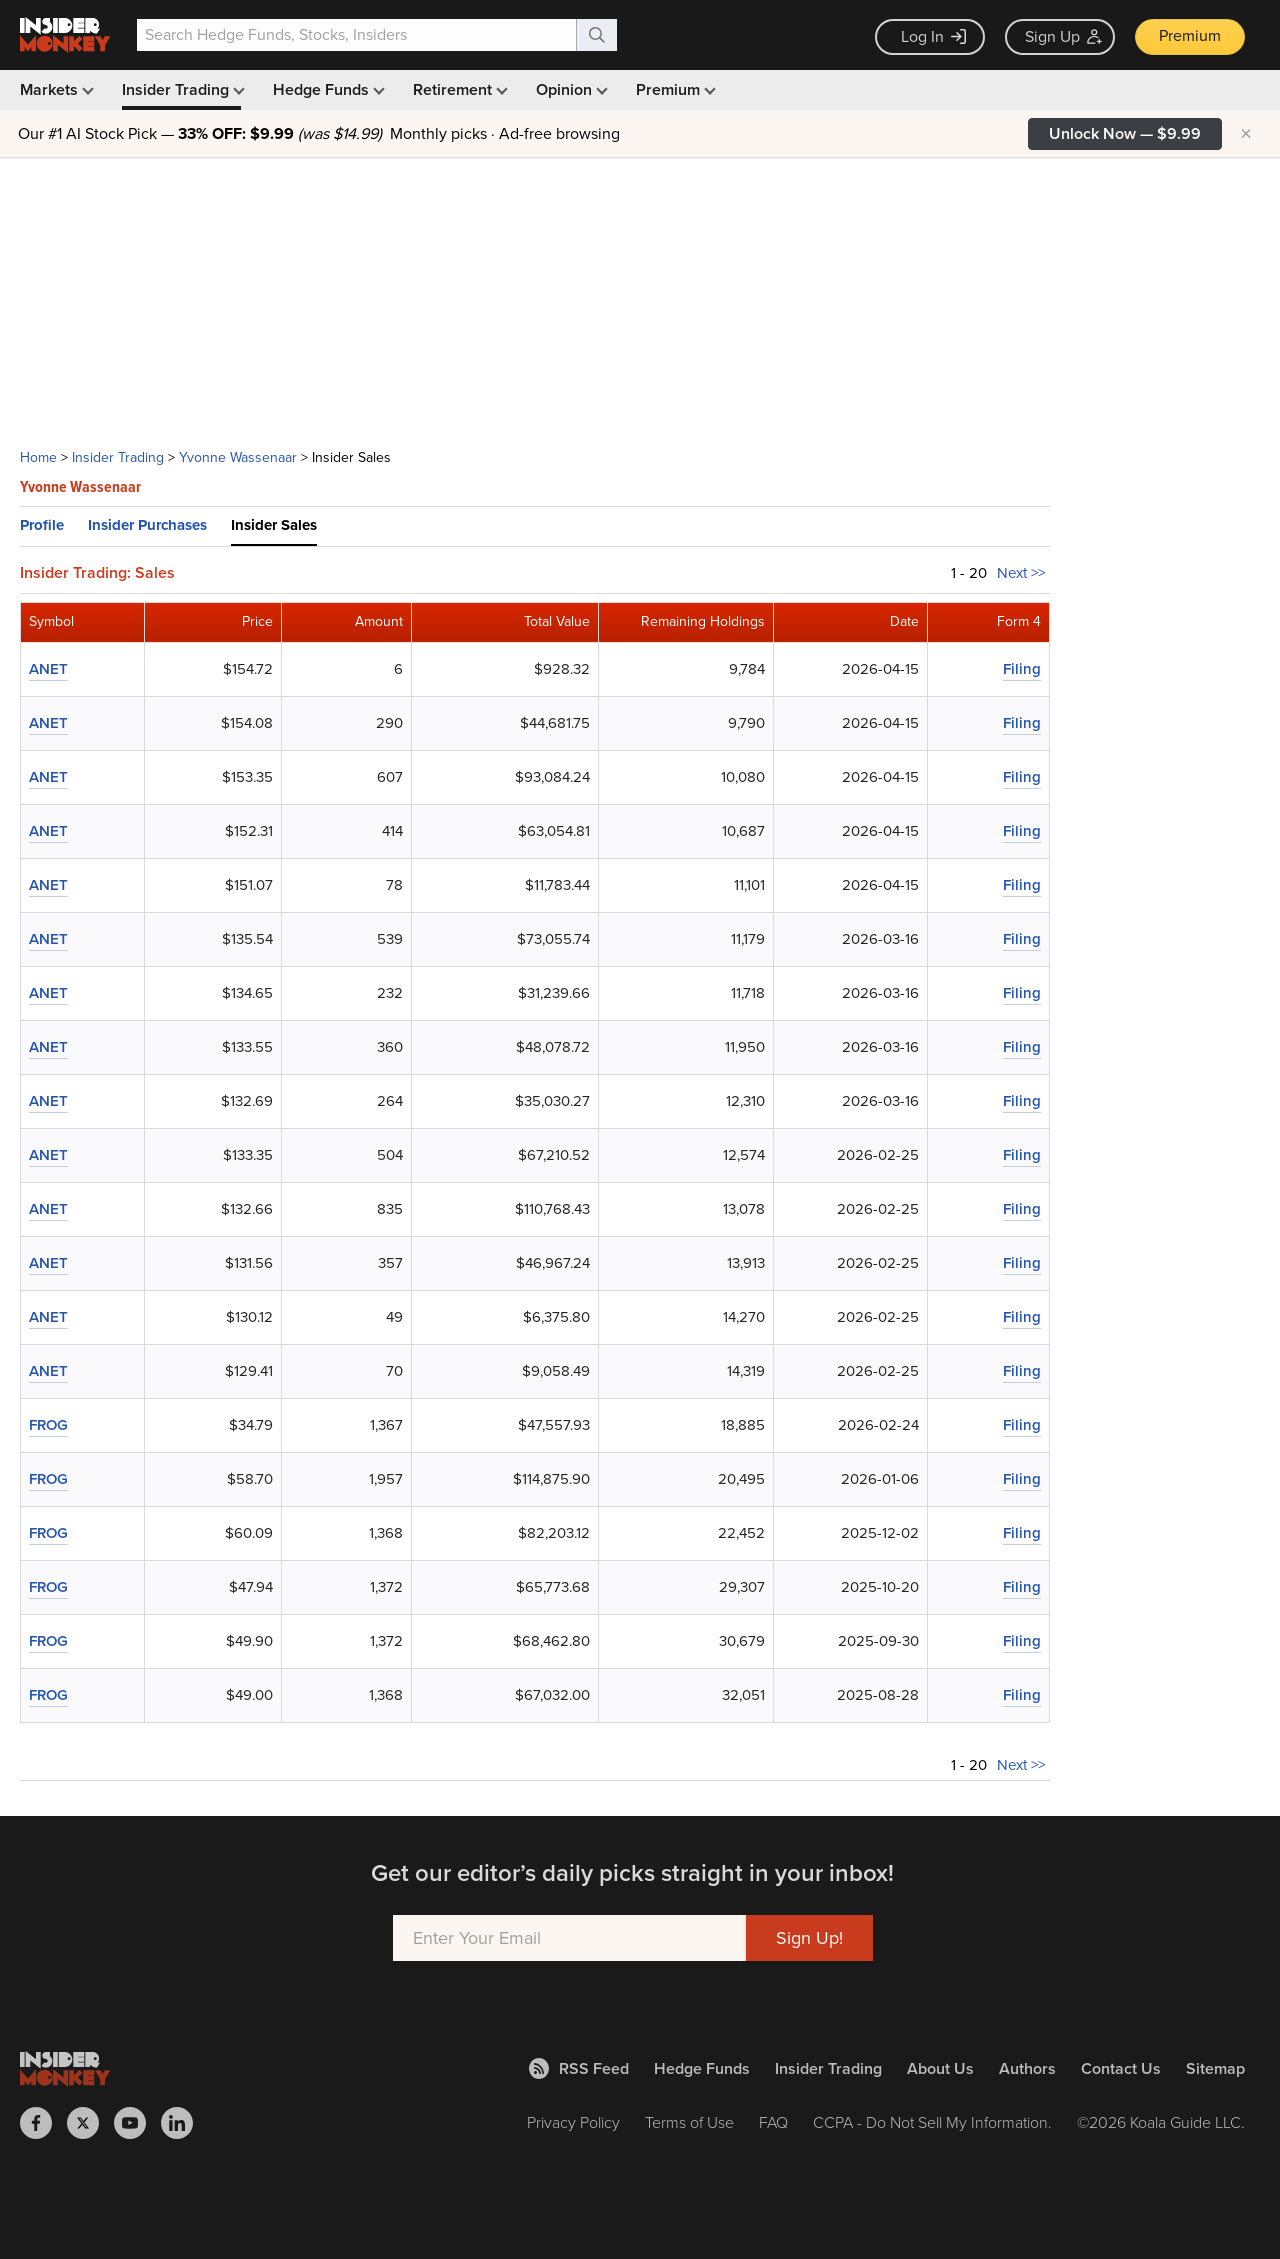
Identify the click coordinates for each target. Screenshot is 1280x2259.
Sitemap (1215, 2068)
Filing (1022, 669)
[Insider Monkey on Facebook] (43, 2123)
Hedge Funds (327, 89)
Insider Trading (181, 89)
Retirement (458, 89)
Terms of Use (689, 2122)
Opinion (570, 89)
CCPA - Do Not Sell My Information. (932, 2122)
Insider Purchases (147, 525)
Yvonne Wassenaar (238, 457)
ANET (48, 669)
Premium (1190, 35)
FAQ (773, 2122)
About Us (940, 2068)
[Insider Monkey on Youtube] (137, 2123)
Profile (42, 525)
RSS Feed (579, 2068)
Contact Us (1121, 2068)
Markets (55, 89)
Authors (1027, 2068)
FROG (48, 1425)
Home (38, 457)
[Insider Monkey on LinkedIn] (184, 2123)
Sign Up (1063, 36)
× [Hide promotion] (1246, 134)
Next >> (1021, 573)
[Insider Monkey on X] (90, 2123)
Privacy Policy (573, 2122)
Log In (933, 36)
